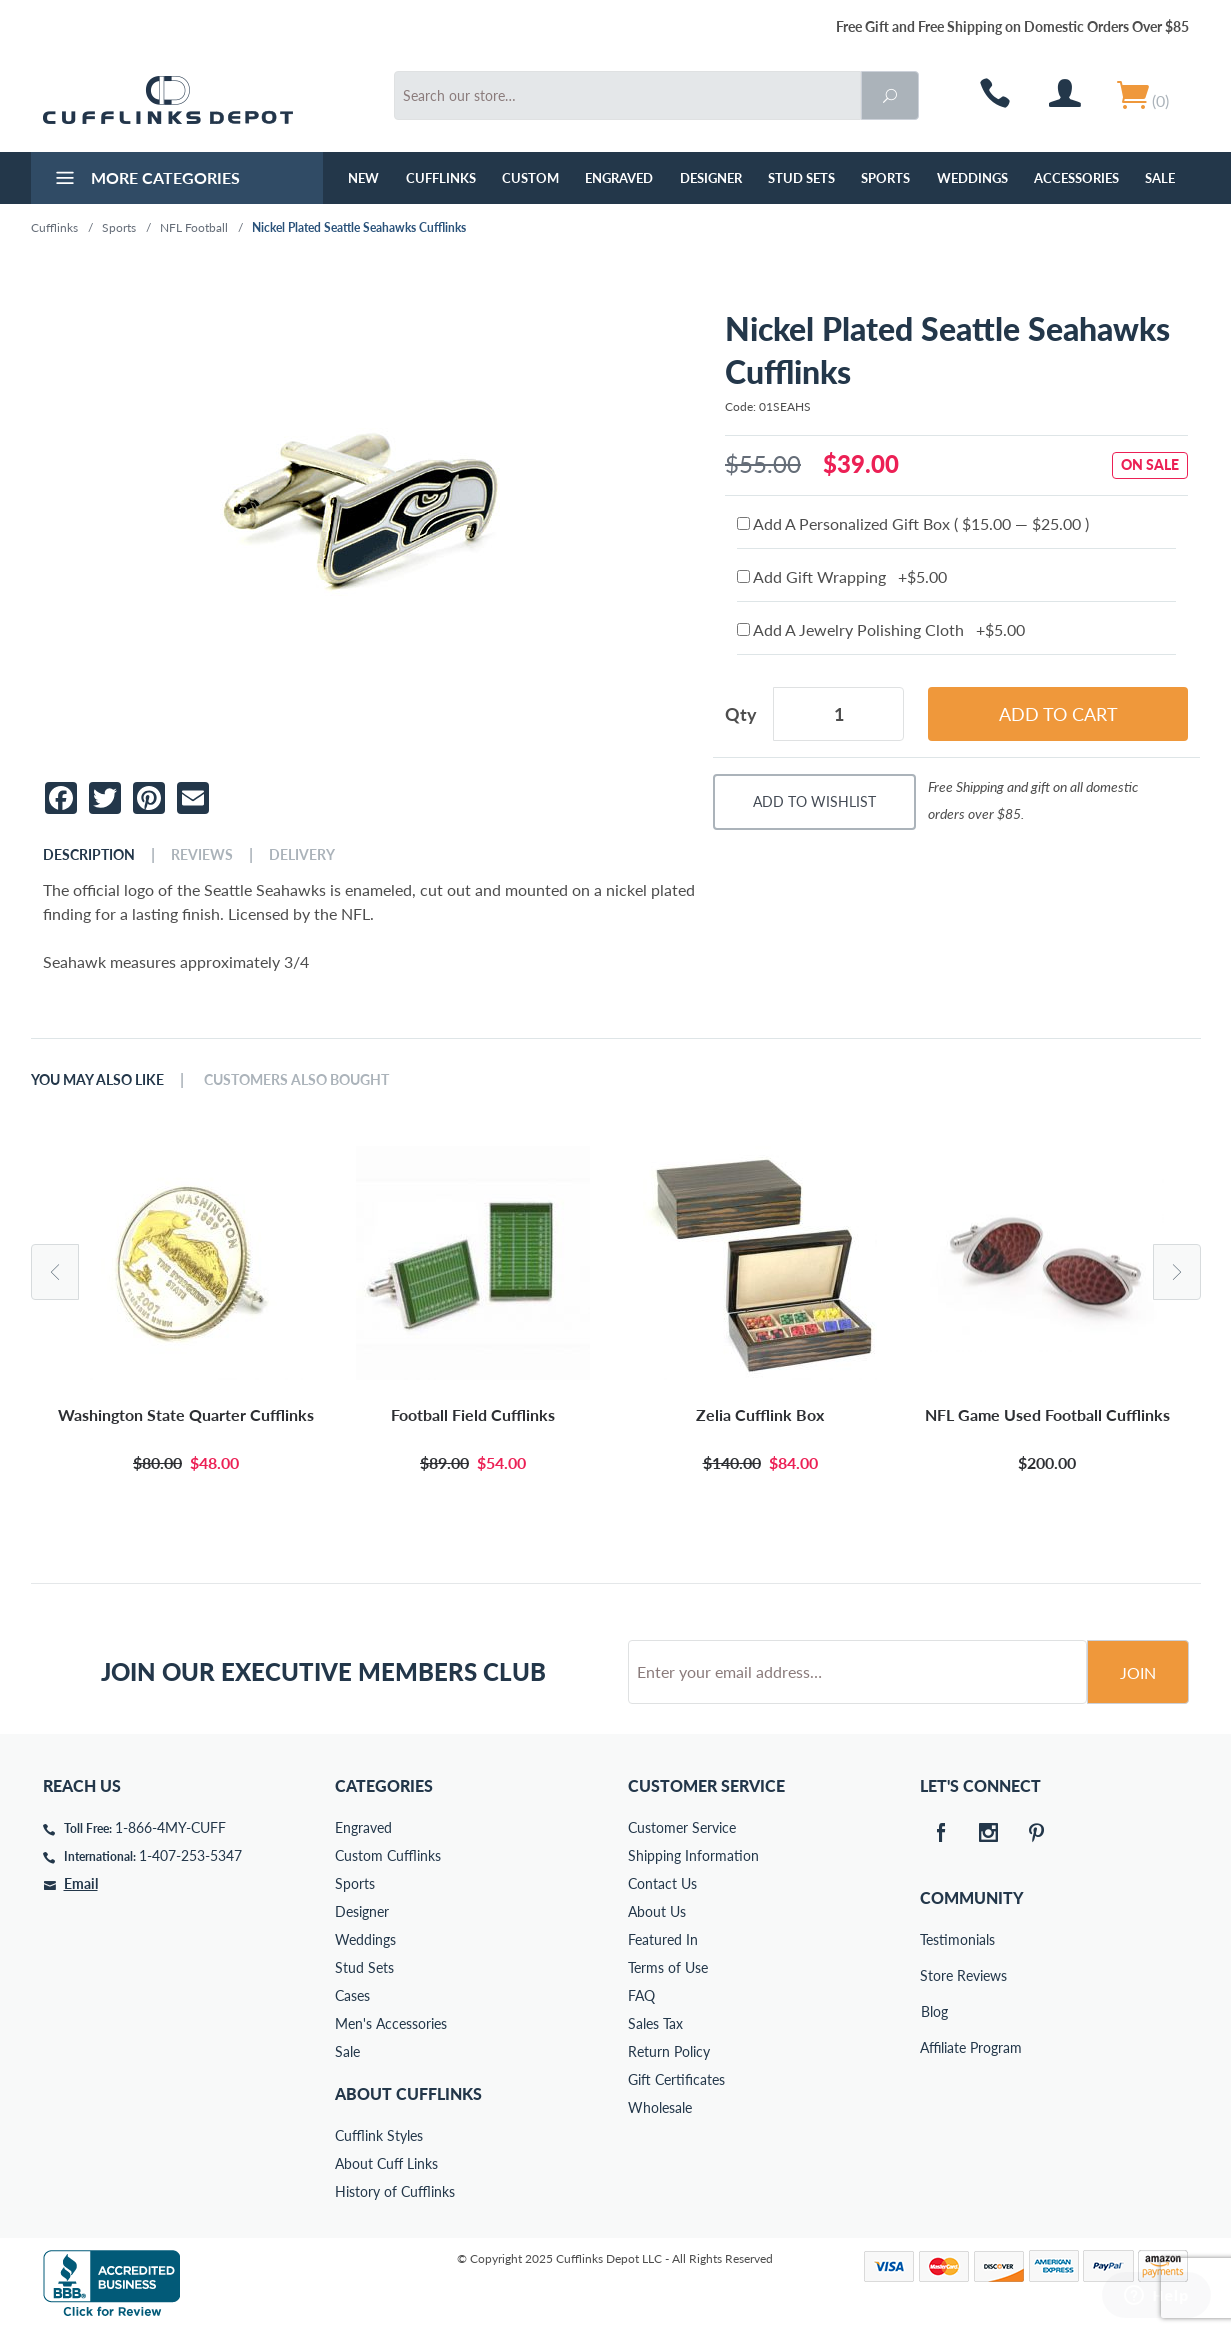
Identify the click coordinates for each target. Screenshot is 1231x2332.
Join (1138, 1672)
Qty (741, 714)
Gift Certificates (676, 2079)
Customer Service (682, 1827)
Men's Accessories (391, 2023)
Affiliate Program (934, 2047)
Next (1177, 1272)
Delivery (302, 855)
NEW (363, 178)
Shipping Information (693, 1855)
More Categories (145, 180)
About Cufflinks (408, 2093)
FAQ (641, 1995)
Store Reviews (934, 1975)
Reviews (202, 855)
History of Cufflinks (395, 2191)
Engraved (619, 178)
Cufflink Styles (379, 2135)
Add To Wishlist (814, 801)
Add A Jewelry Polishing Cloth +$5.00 (881, 629)
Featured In (663, 1939)
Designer (711, 178)
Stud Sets (801, 178)
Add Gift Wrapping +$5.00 (842, 576)
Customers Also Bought (296, 1080)
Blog (934, 2011)
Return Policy (669, 2051)
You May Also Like (97, 1080)
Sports (885, 178)
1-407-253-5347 (190, 1855)
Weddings (972, 178)
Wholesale (660, 2107)
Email (81, 1883)
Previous (55, 1272)
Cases (352, 1995)
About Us (657, 1911)
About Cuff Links (386, 2163)
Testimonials (934, 1939)
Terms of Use (668, 1967)
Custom (530, 178)
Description (89, 855)
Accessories (1076, 178)
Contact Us (662, 1883)
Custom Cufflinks (388, 1855)
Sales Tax (655, 2023)
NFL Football (194, 227)
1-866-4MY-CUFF (170, 1827)
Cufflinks (441, 178)
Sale (1160, 178)
